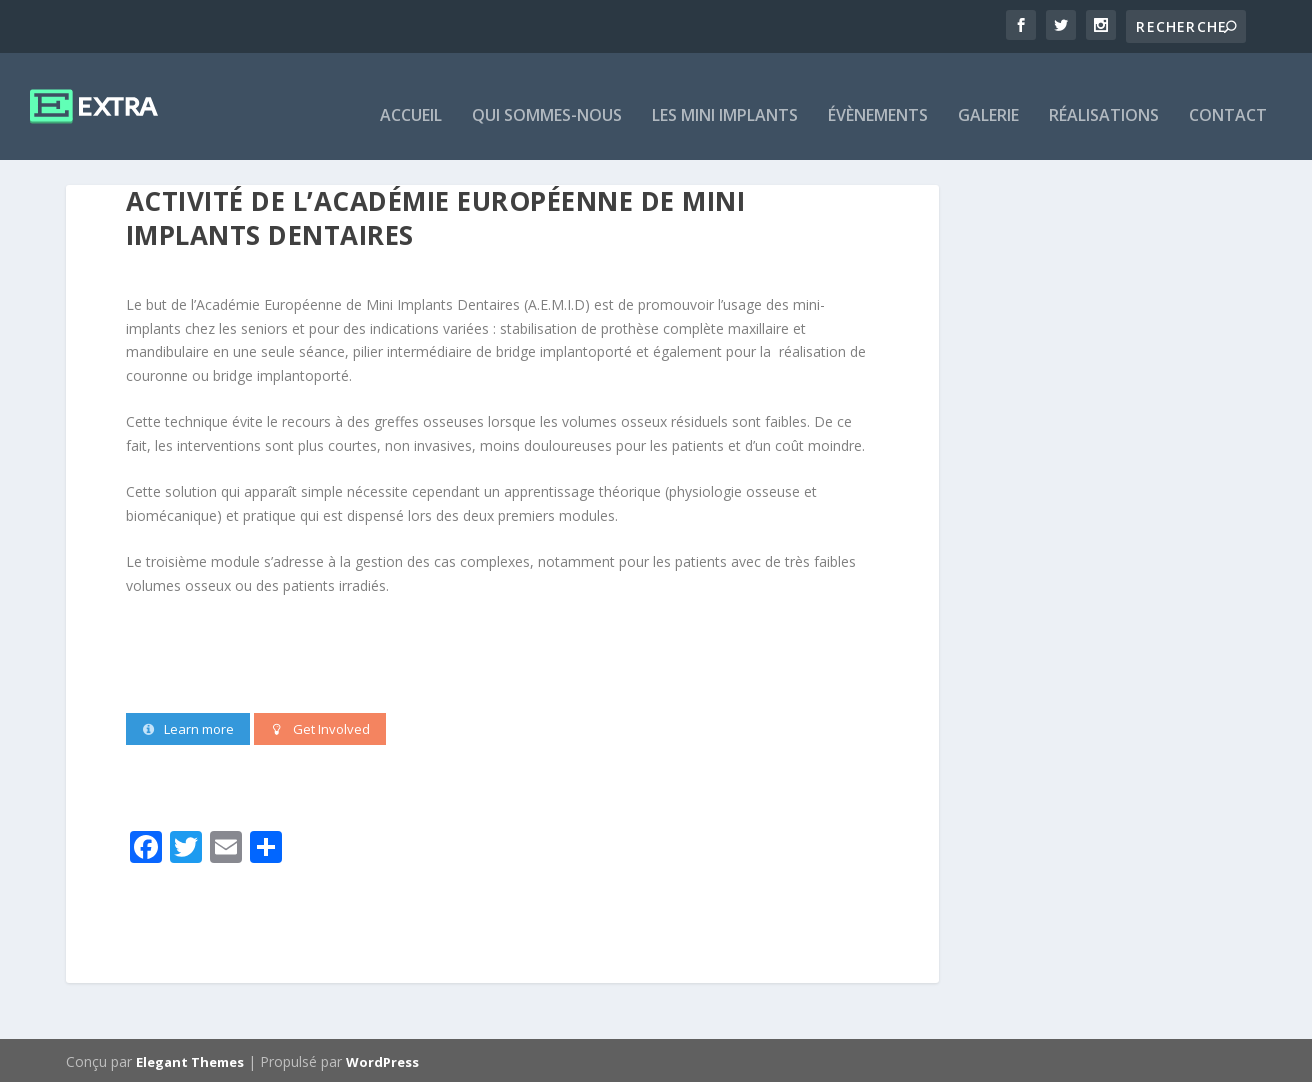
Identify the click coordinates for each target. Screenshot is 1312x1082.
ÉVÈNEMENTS (878, 98)
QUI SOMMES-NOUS (547, 98)
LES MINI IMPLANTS (725, 98)
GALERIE (988, 98)
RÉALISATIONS (1104, 98)
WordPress (382, 1059)
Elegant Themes (190, 1059)
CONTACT (1228, 98)
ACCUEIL (411, 98)
